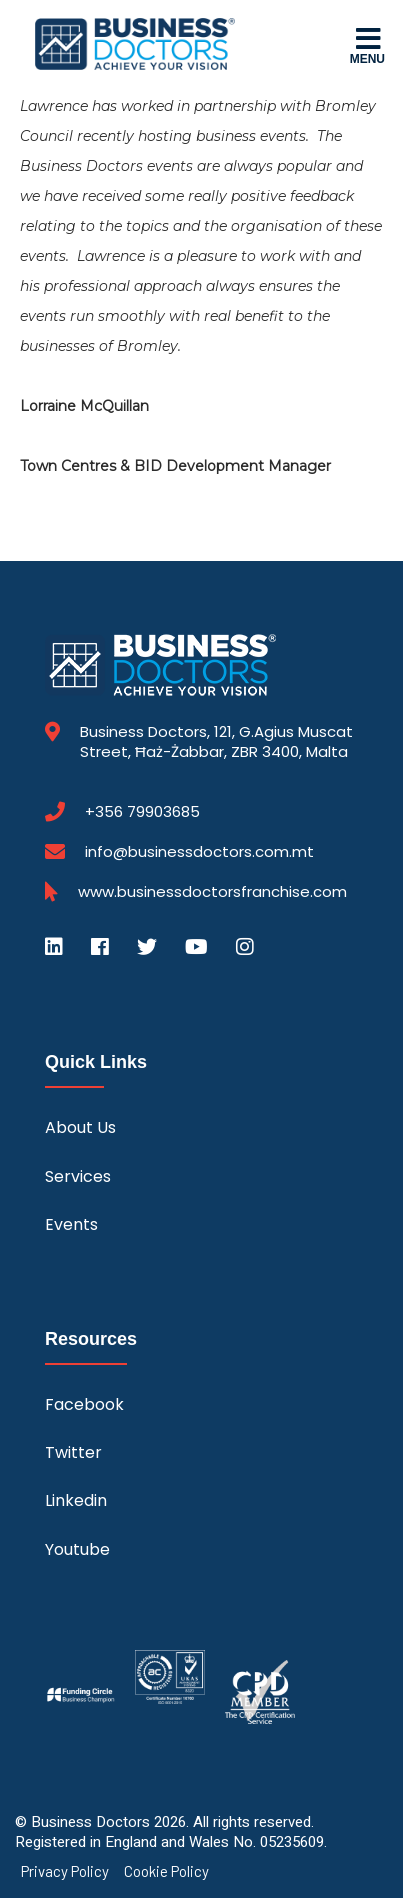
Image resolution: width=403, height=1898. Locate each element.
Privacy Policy (65, 1871)
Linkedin (76, 1500)
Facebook (84, 1404)
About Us (80, 1127)
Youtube (77, 1549)
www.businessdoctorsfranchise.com (212, 892)
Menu (367, 45)
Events (71, 1224)
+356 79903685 (142, 812)
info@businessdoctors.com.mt (199, 851)
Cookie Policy (166, 1871)
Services (78, 1176)
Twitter (73, 1452)
